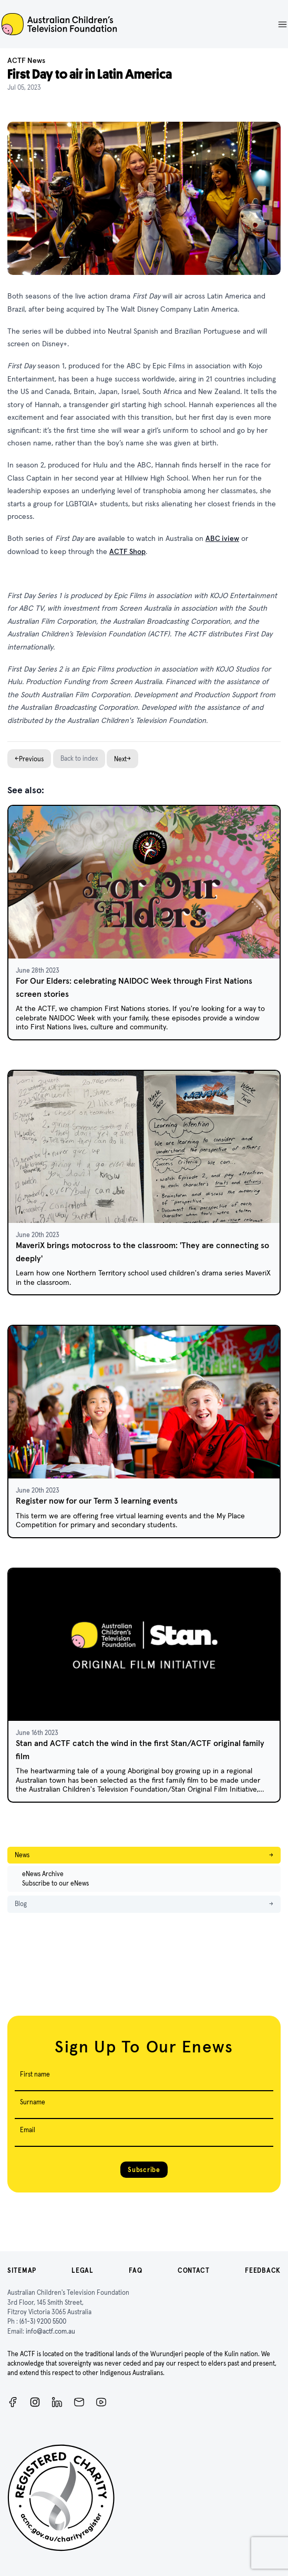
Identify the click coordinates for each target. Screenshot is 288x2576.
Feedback (263, 2270)
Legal (82, 2270)
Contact (194, 2270)
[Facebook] (12, 2402)
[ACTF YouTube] (101, 2402)
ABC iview (222, 538)
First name (35, 2074)
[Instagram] (34, 2402)
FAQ (135, 2270)
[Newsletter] (79, 2402)
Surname (32, 2102)
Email (27, 2130)
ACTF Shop (127, 551)
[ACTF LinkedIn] (57, 2402)
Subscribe (144, 2170)
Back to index (79, 758)
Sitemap (21, 2270)
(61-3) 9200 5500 (42, 2321)
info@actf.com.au (50, 2331)
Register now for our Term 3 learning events (97, 1501)
